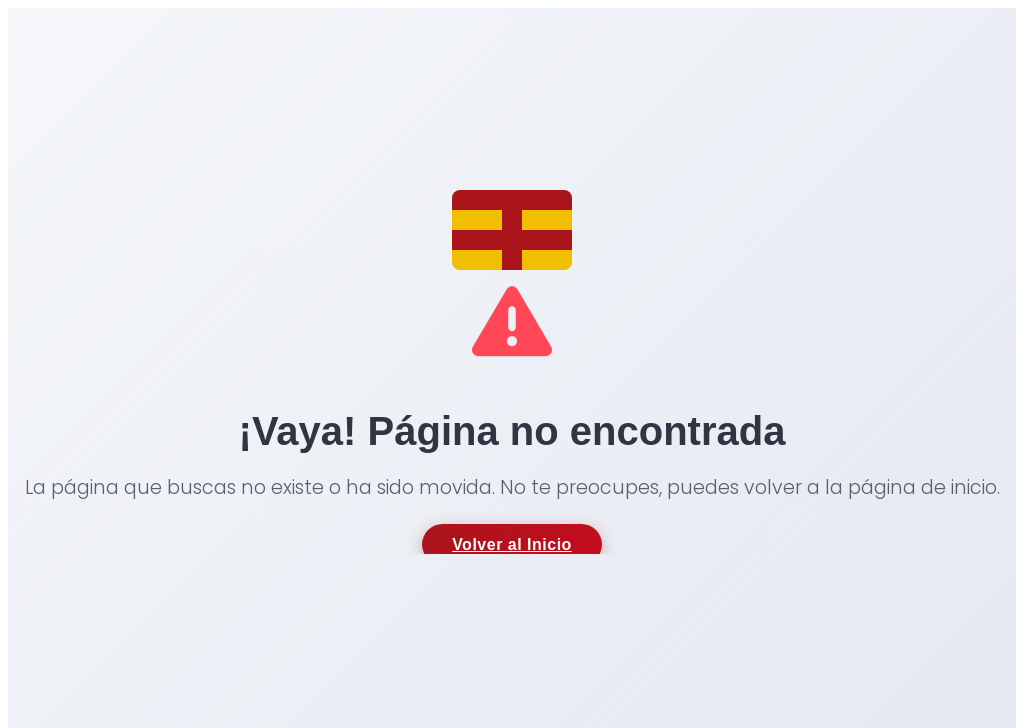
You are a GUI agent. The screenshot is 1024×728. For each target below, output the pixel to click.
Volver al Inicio (512, 544)
